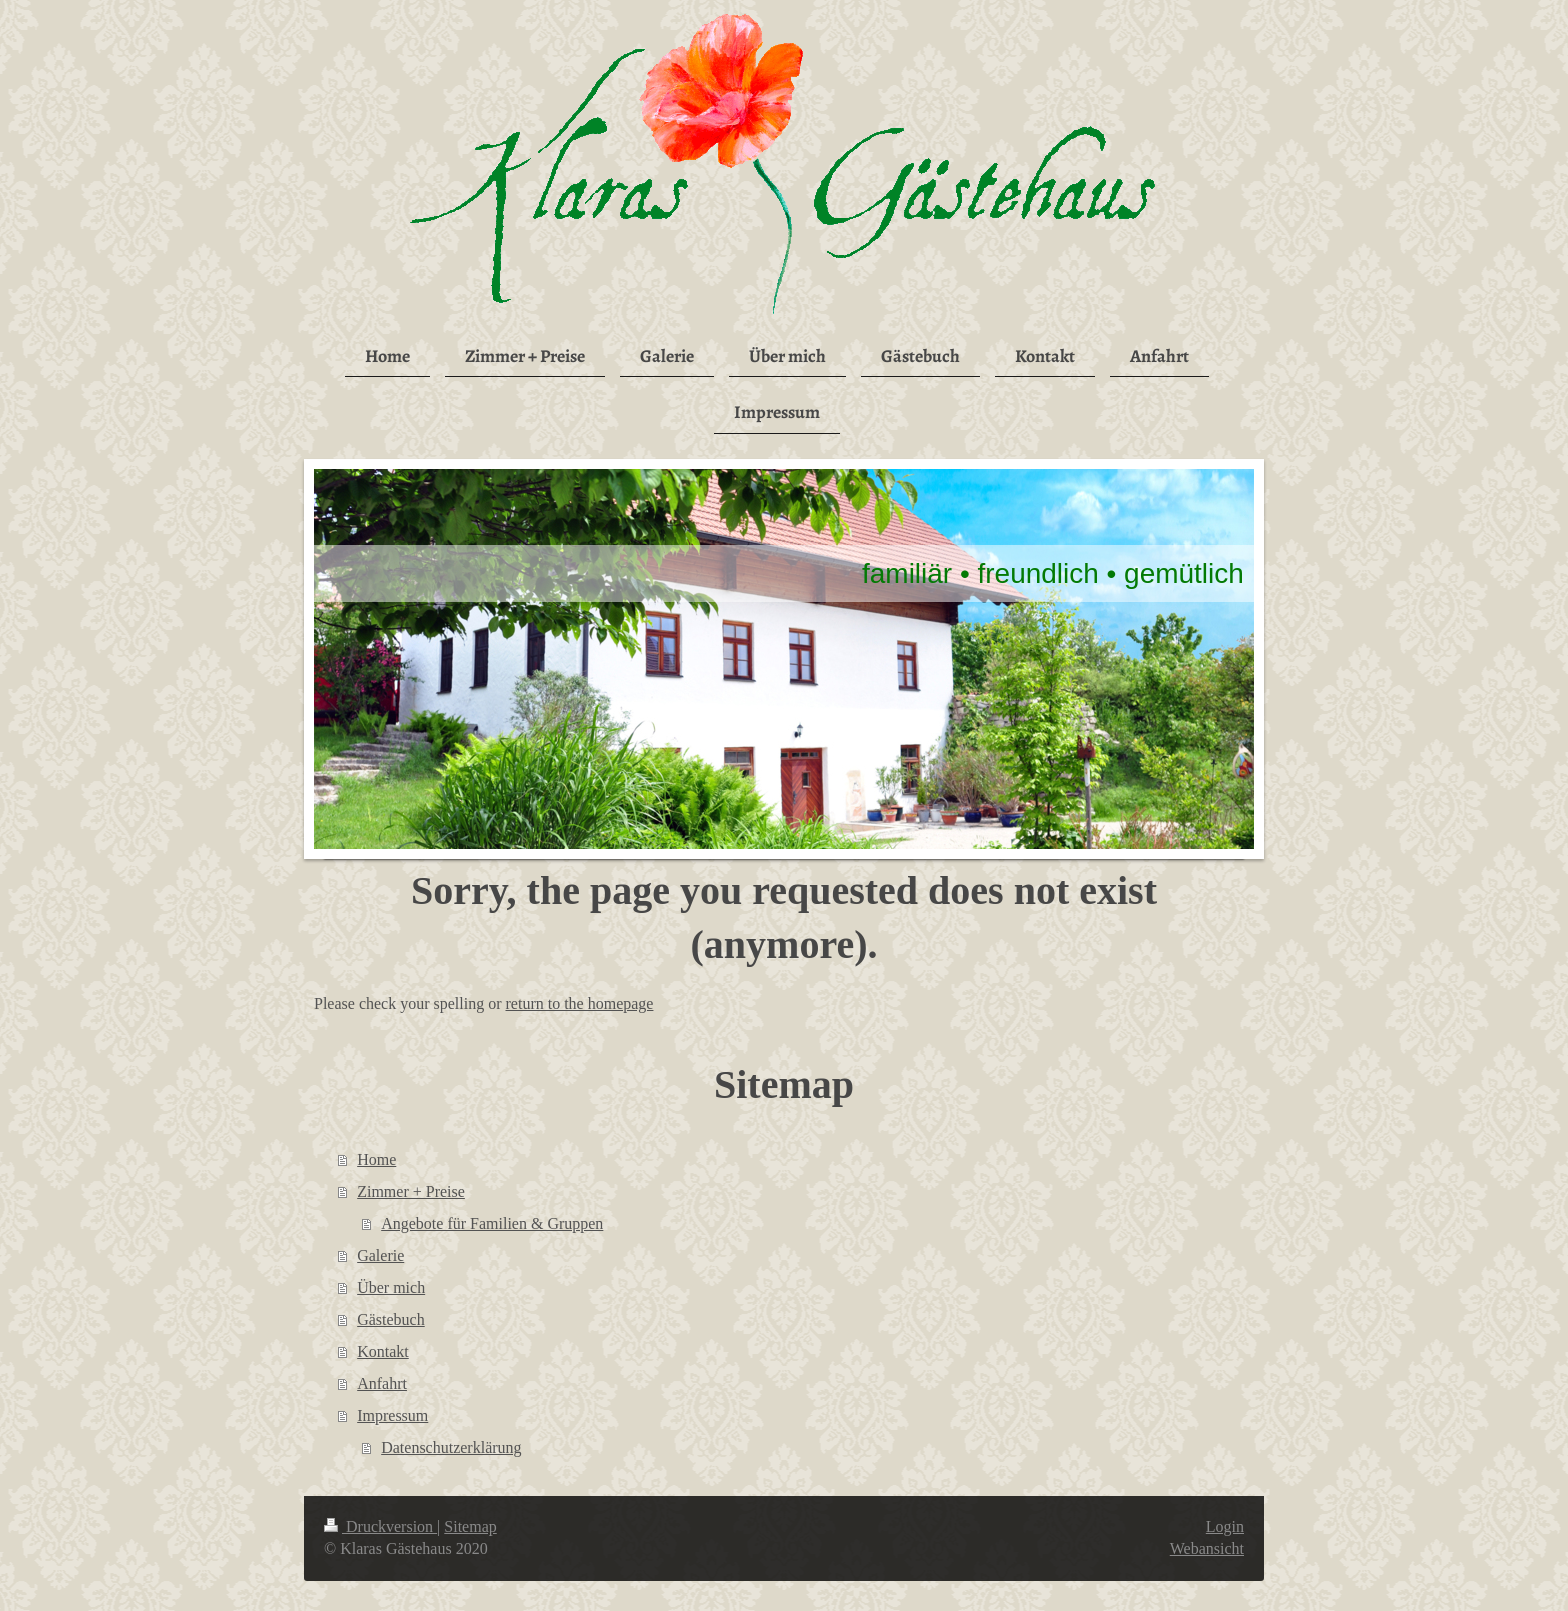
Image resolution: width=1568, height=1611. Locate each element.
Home (376, 1159)
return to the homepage (580, 1003)
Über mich (391, 1287)
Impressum (392, 1415)
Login (1225, 1526)
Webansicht (1207, 1548)
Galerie (380, 1255)
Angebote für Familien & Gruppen (492, 1223)
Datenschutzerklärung (451, 1447)
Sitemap (470, 1526)
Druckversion (380, 1526)
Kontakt (383, 1351)
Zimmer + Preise (411, 1191)
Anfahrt (382, 1383)
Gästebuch (391, 1319)
